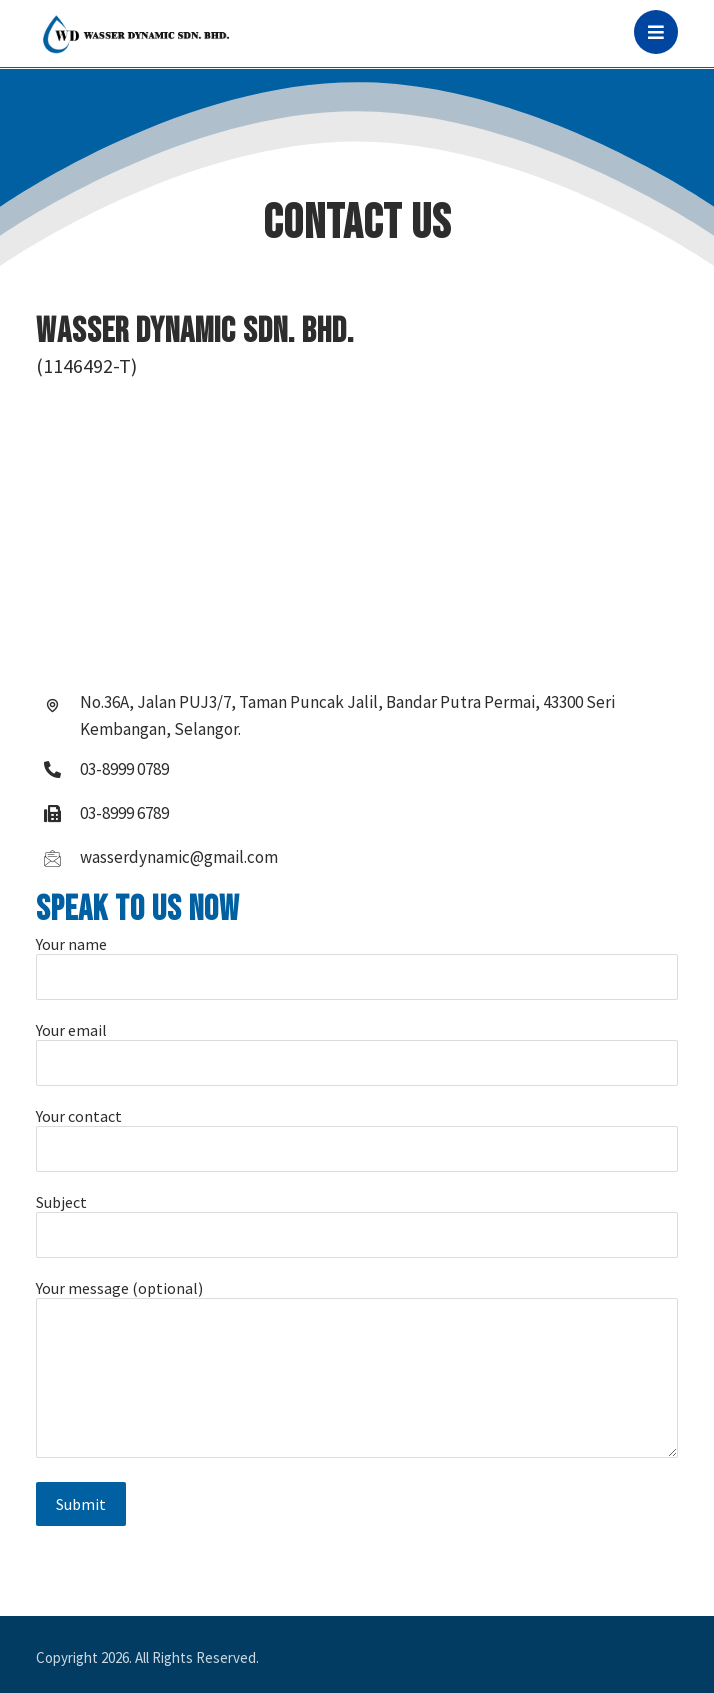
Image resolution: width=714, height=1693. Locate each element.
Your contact (357, 1139)
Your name (357, 967)
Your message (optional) (357, 1370)
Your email (357, 1053)
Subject (357, 1225)
